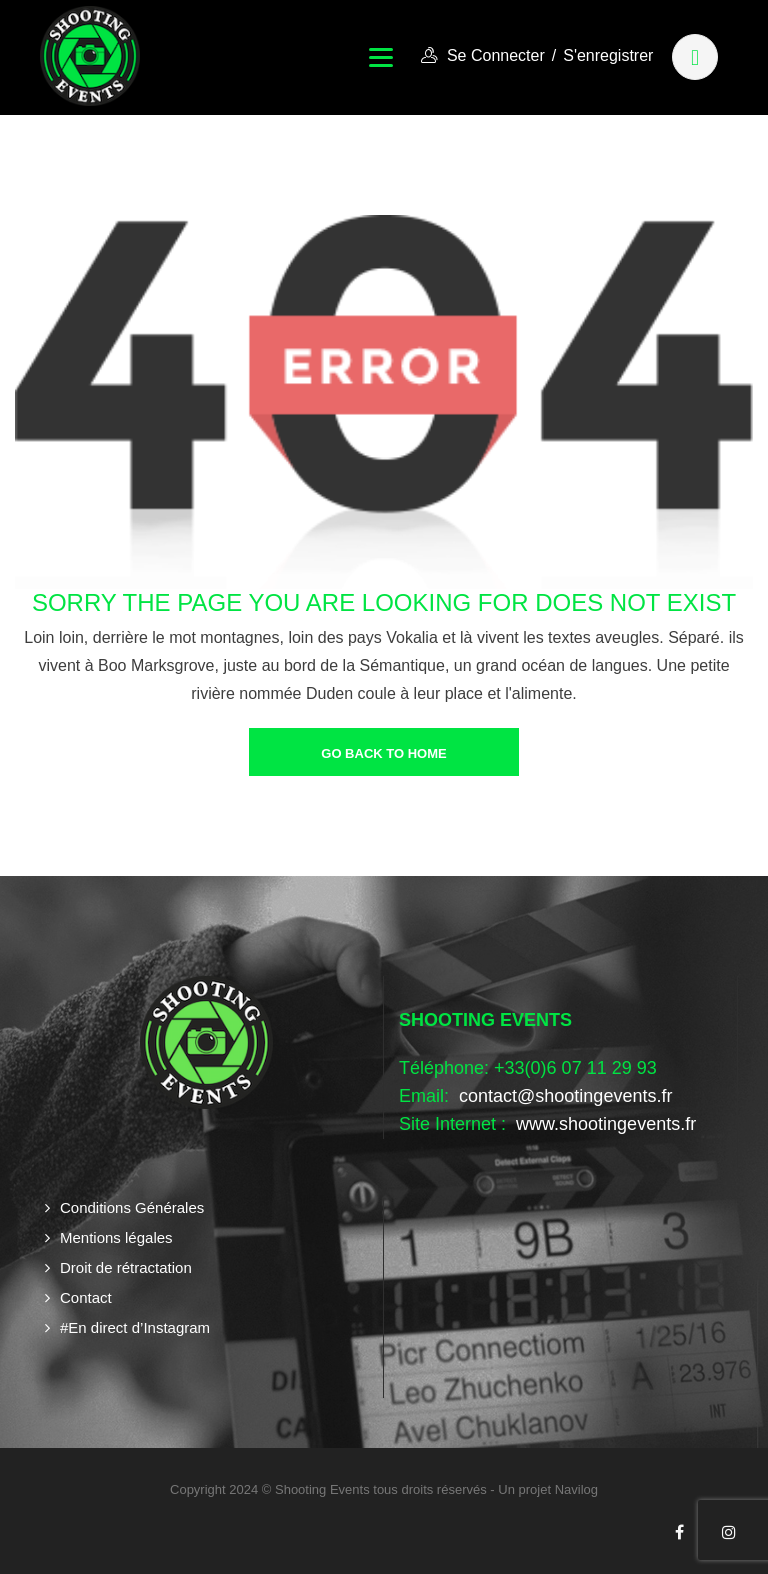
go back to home (383, 753)
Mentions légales (116, 1237)
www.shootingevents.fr (603, 1124)
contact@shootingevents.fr (565, 1096)
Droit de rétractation (126, 1267)
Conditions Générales (132, 1207)
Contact (86, 1297)
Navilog (576, 1489)
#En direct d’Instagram (135, 1327)
